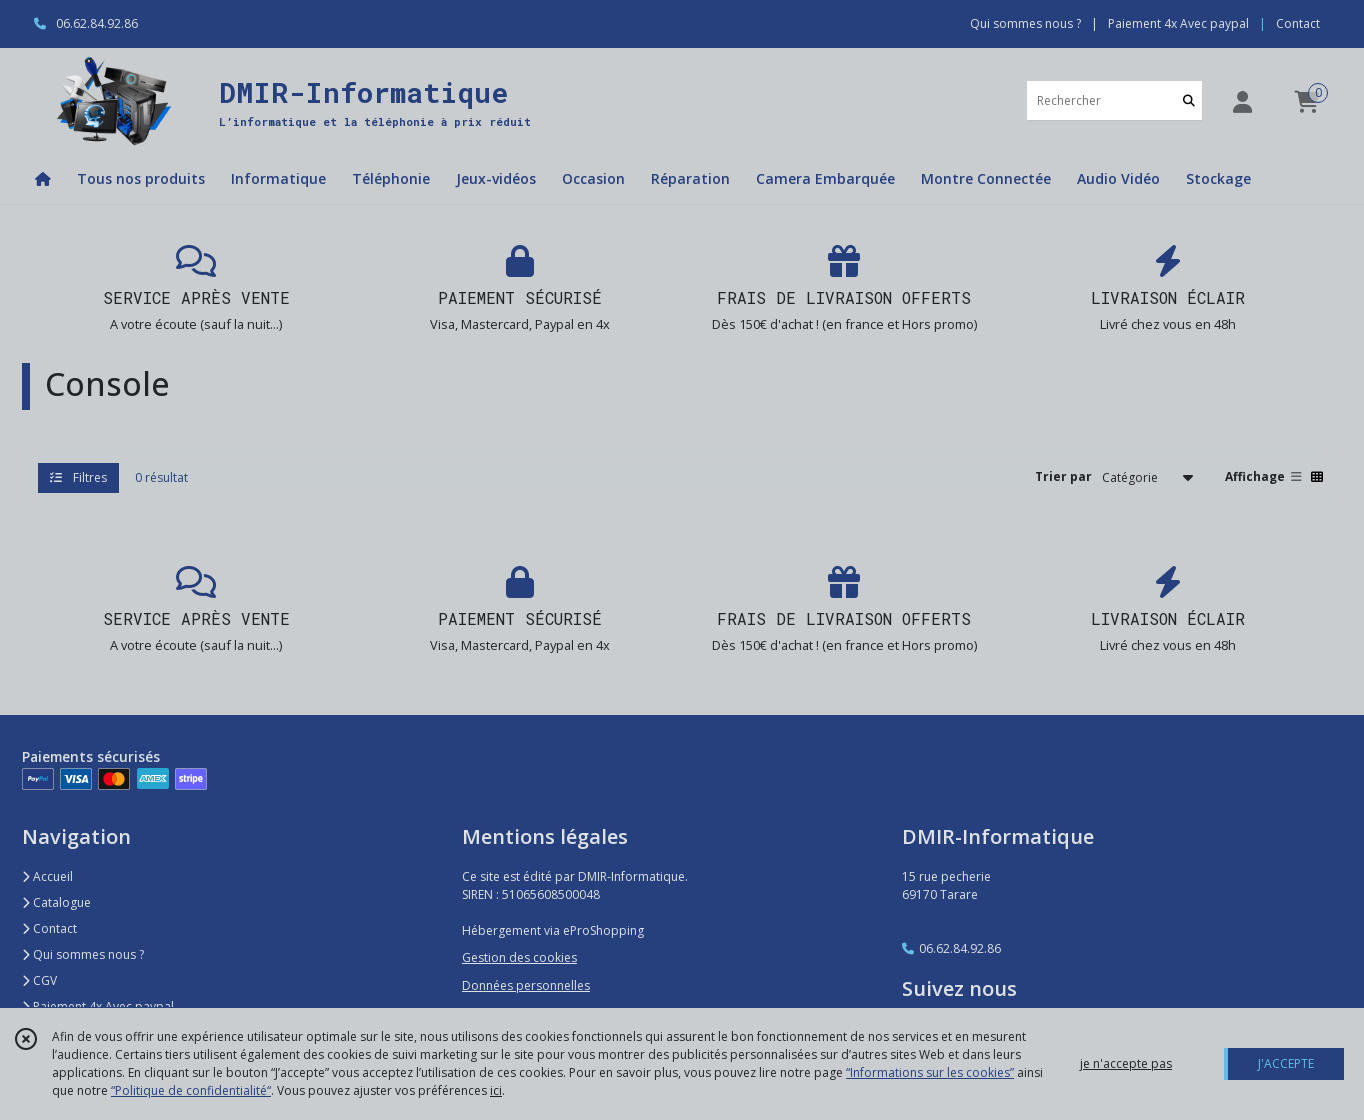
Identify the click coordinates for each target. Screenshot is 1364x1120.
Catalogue (56, 902)
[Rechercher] (1189, 100)
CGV (39, 980)
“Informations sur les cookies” (930, 1072)
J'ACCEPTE (1286, 1063)
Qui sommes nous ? (83, 954)
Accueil (47, 876)
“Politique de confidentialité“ (191, 1090)
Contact (1298, 23)
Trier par (1063, 476)
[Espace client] (1242, 101)
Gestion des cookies (519, 957)
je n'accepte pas (1126, 1063)
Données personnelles (526, 985)
